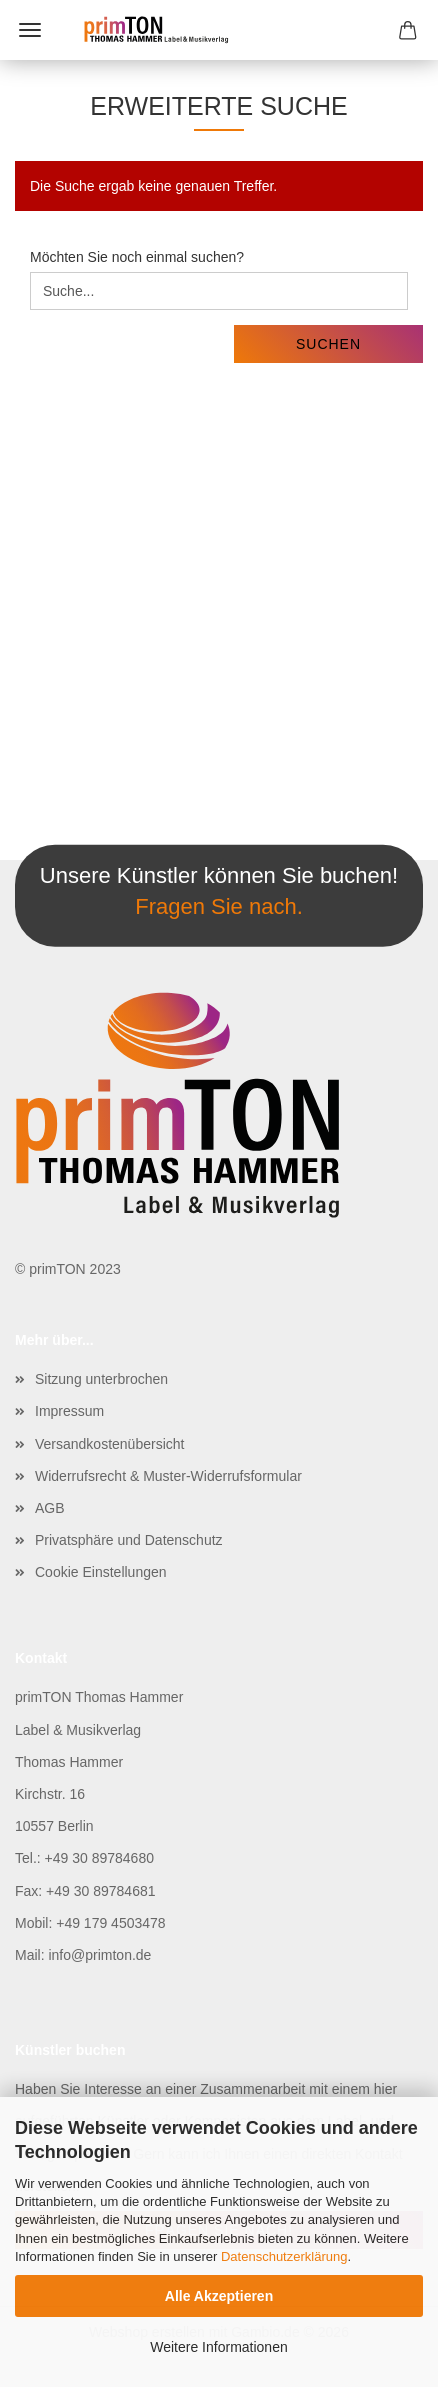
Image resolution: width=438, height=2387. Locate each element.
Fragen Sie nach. (219, 906)
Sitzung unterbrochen (101, 1379)
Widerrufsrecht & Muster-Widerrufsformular (168, 1476)
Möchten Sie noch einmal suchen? (137, 257)
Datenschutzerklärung (284, 2256)
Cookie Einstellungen (101, 1572)
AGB (50, 1508)
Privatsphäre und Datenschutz (129, 1540)
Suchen (328, 344)
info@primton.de (99, 1955)
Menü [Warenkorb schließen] (30, 30)
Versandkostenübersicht (109, 1444)
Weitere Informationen (218, 2347)
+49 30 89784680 (99, 1858)
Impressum (69, 1411)
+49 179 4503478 (110, 1923)
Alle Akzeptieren (219, 2296)
